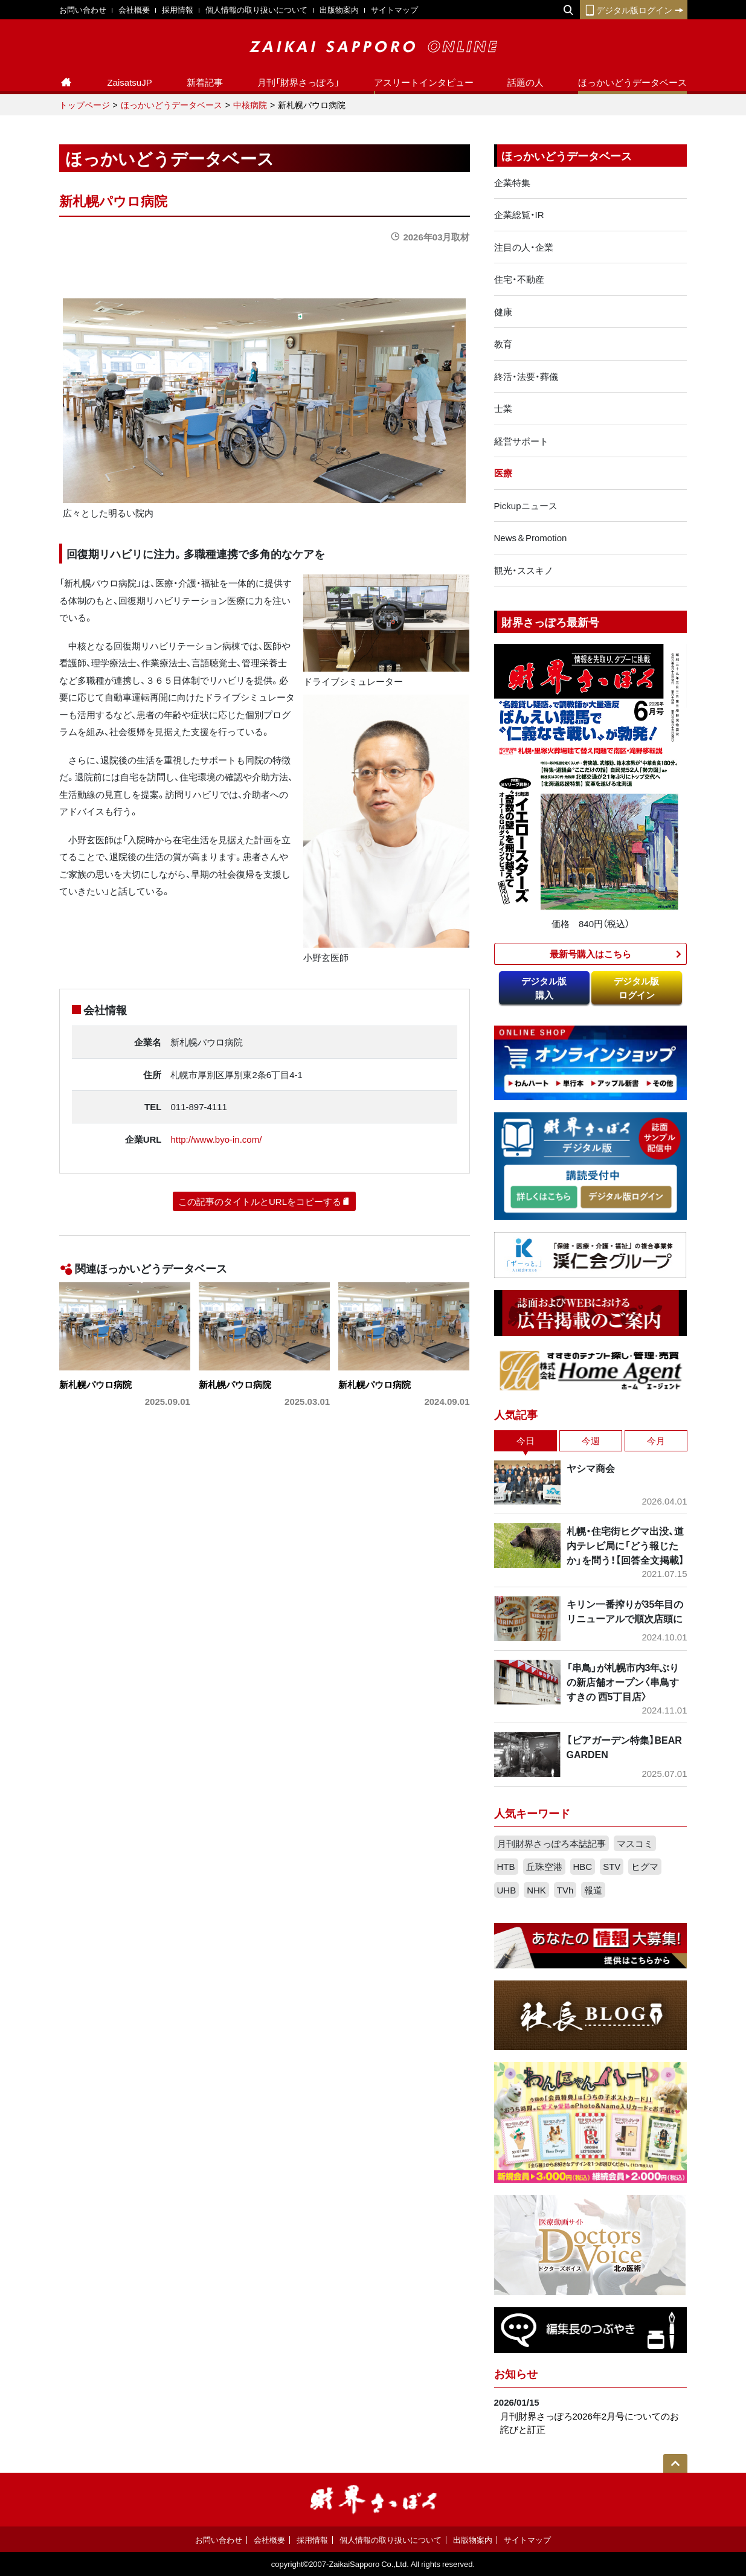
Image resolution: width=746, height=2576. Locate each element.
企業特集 (512, 182)
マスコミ (635, 1843)
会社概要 (134, 9)
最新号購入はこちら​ (590, 953)
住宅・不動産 (519, 279)
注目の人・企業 (523, 247)
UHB (506, 1890)
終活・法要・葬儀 (526, 376)
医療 (503, 473)
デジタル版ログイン (633, 9)
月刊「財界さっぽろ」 (298, 82)
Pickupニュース (526, 505)
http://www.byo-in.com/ (216, 1139)
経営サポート (521, 441)
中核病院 (250, 104)
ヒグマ (644, 1866)
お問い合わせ (82, 9)
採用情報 (177, 9)
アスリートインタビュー (424, 82)
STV (611, 1866)
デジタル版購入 (544, 987)
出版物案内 (339, 9)
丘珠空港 (544, 1866)
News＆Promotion (530, 537)
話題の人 (525, 82)
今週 (591, 1440)
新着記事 (205, 82)
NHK (536, 1890)
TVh (565, 1890)
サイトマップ (394, 9)
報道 (593, 1890)
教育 (503, 343)
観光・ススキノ (523, 570)
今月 (656, 1440)
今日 (525, 1440)
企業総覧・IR (519, 214)
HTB (506, 1866)
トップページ (84, 104)
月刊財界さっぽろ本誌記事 (551, 1843)
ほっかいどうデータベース (632, 82)
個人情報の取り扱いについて (256, 9)
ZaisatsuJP (129, 82)
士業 (503, 408)
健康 (503, 311)
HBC (583, 1866)
